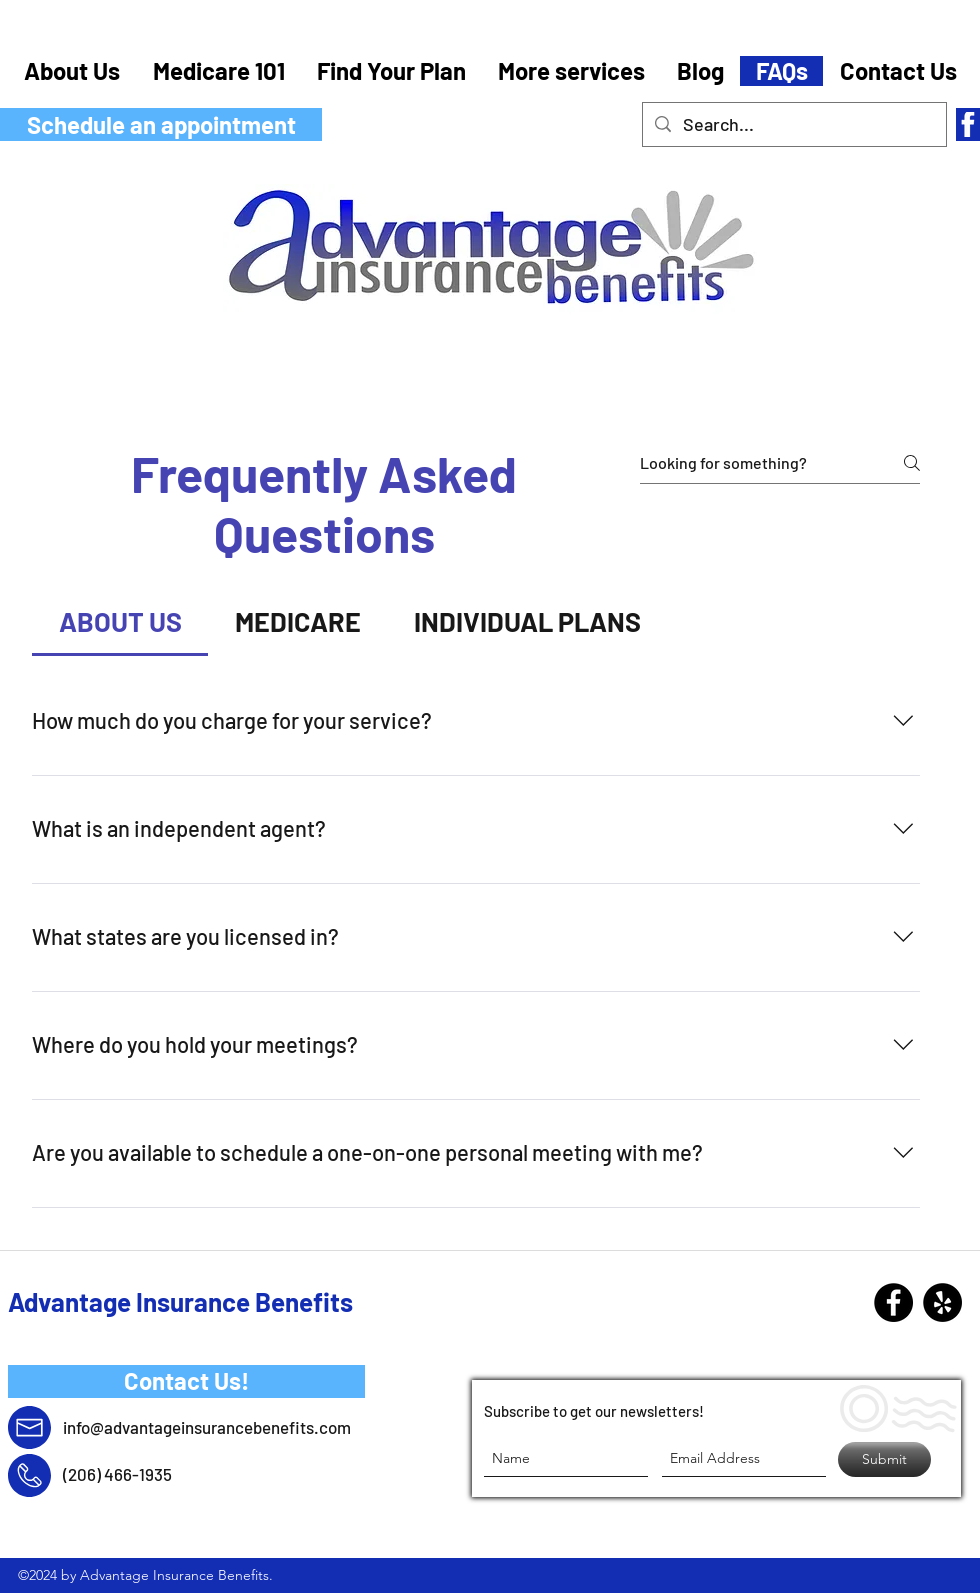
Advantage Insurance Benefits (180, 1301)
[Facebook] (893, 1302)
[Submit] (884, 1459)
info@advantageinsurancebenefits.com (207, 1427)
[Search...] (793, 124)
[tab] (120, 621)
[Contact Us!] (186, 1381)
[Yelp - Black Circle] (942, 1302)
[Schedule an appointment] (161, 124)
